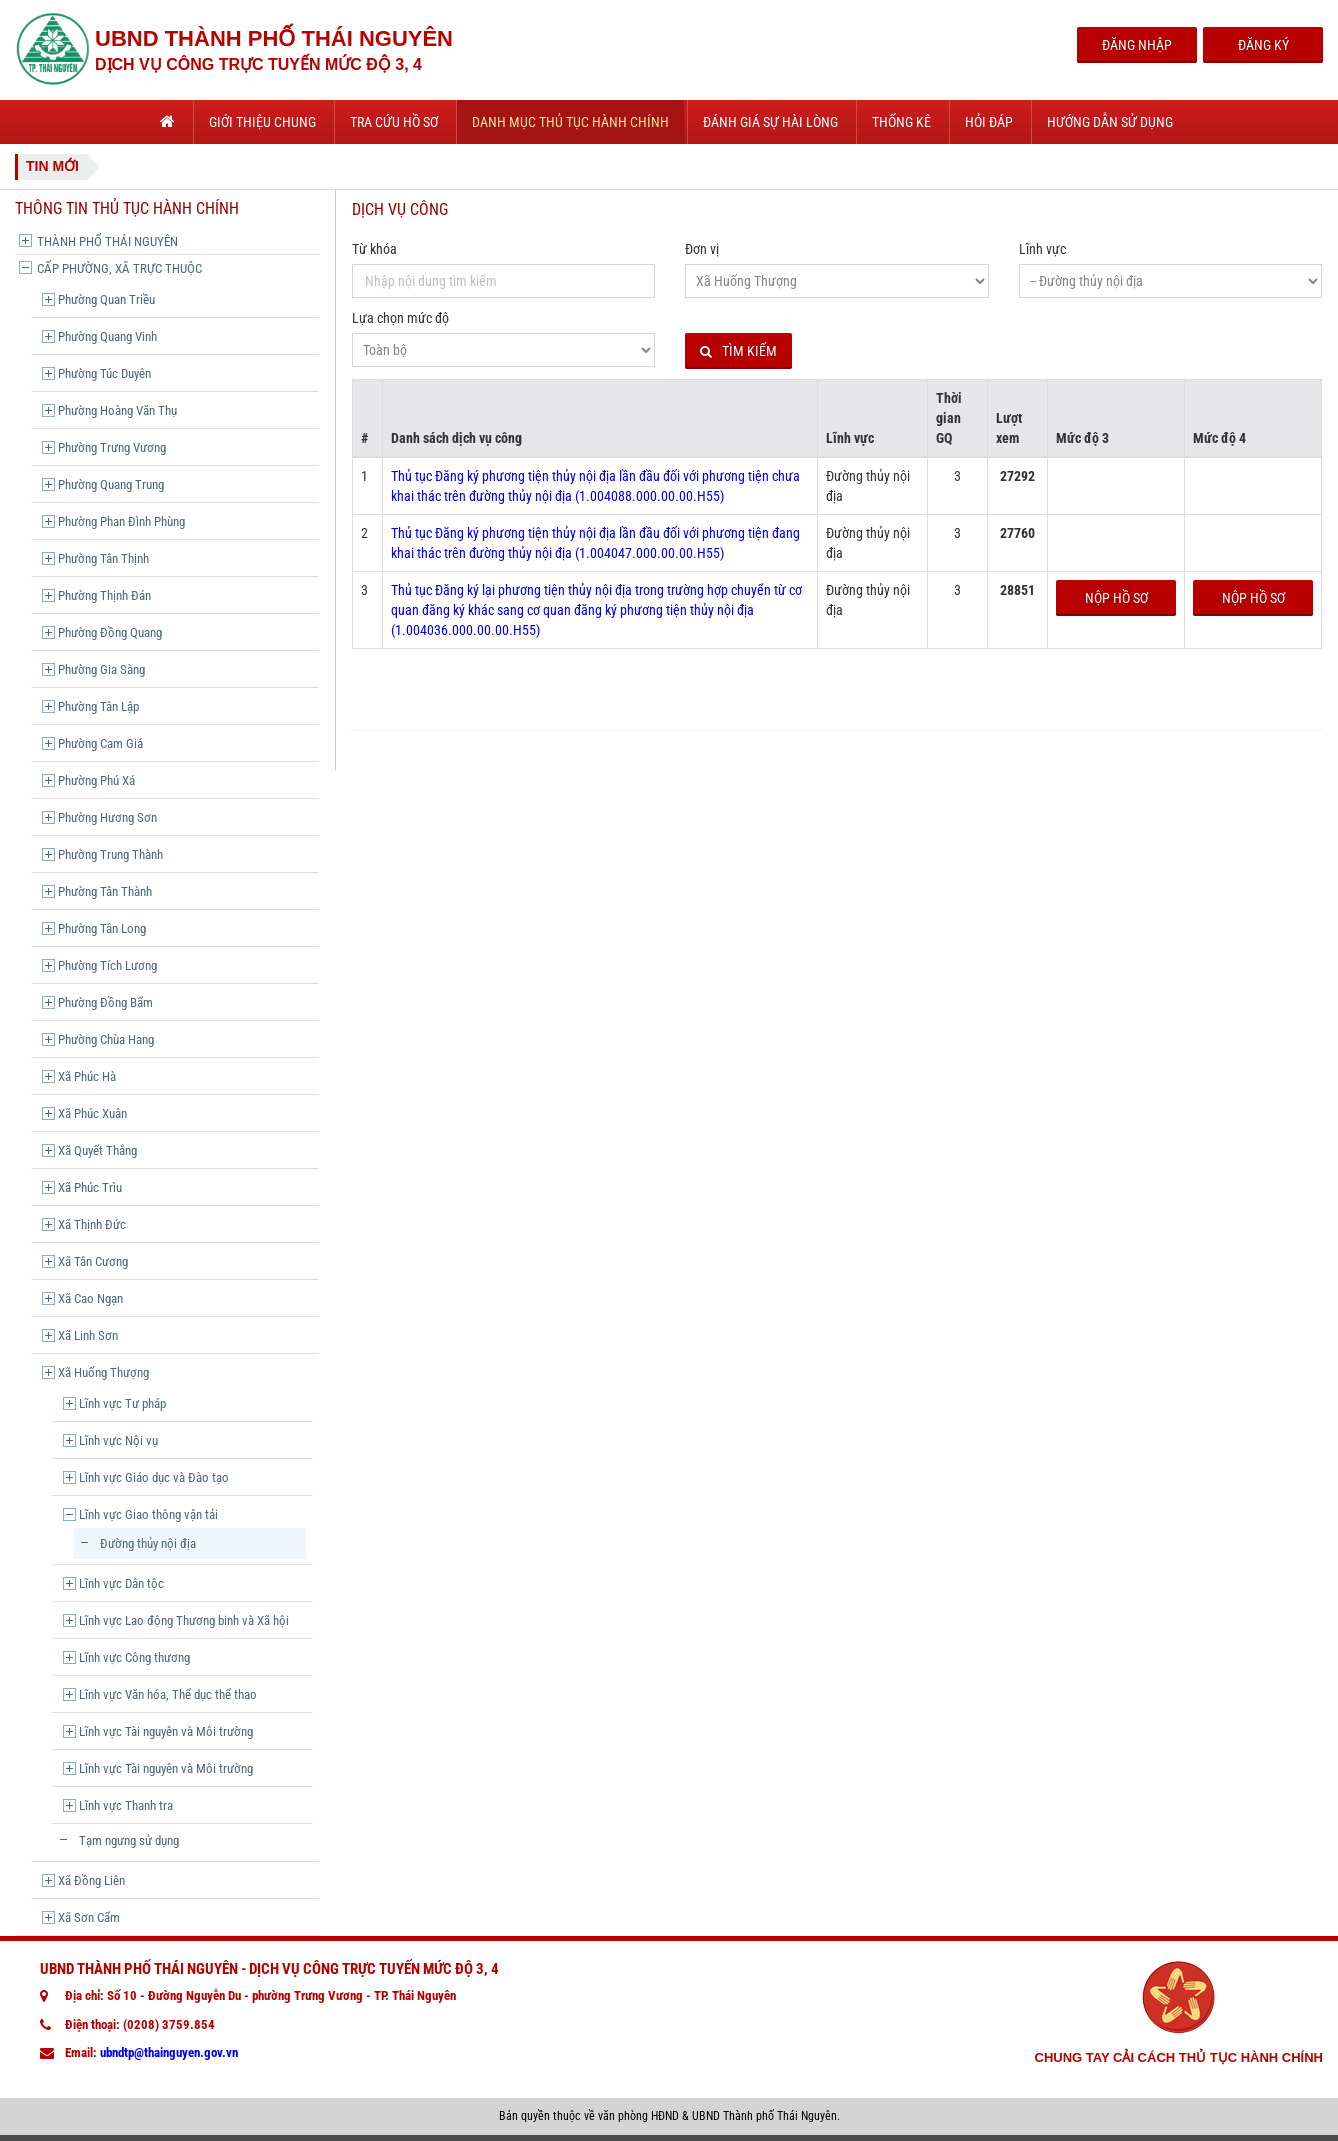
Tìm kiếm (738, 351)
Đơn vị (702, 249)
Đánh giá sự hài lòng (770, 122)
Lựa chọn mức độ (400, 318)
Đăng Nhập (1137, 45)
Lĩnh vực (1042, 249)
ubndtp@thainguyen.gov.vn (169, 2052)
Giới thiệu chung (262, 122)
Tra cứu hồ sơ (394, 122)
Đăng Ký (1263, 45)
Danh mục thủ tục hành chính (570, 122)
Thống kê (901, 122)
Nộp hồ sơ (1116, 598)
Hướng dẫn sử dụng (1110, 122)
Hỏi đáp (989, 122)
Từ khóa (374, 249)
